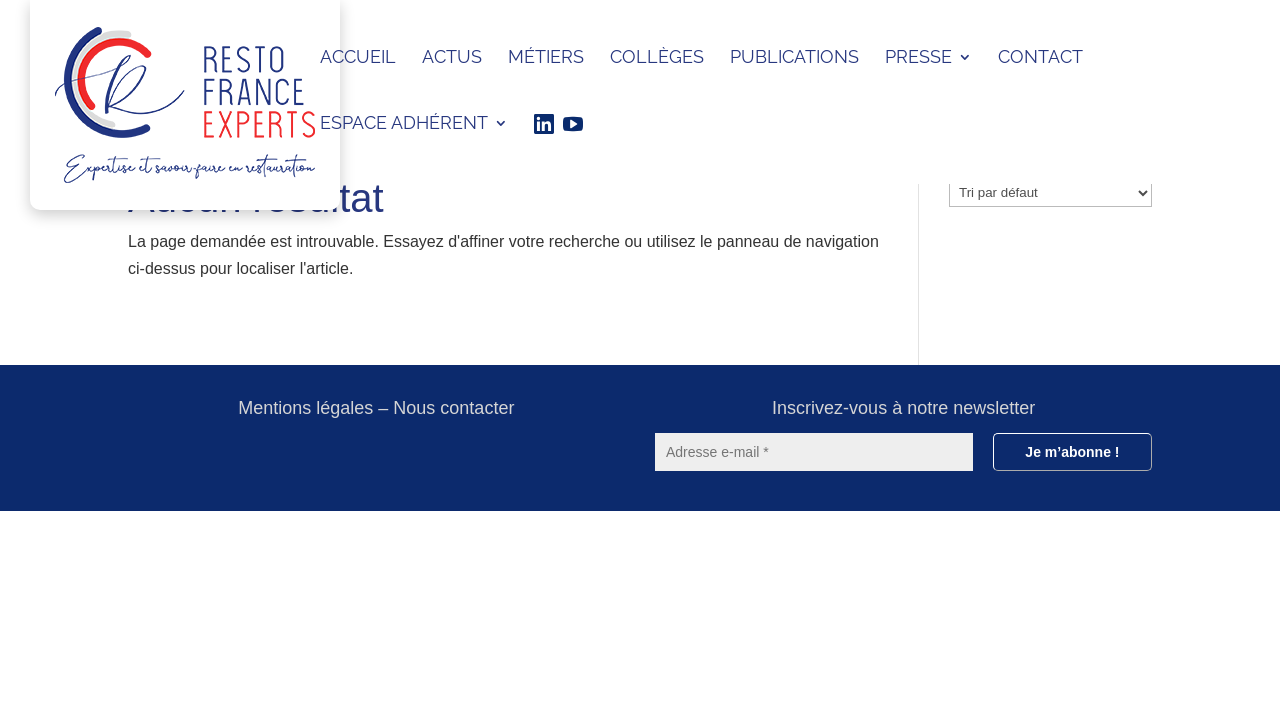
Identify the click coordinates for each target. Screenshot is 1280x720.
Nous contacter (453, 408)
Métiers (546, 58)
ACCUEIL (358, 58)
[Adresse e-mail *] (814, 452)
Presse (918, 58)
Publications (794, 58)
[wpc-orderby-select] (1050, 193)
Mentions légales (305, 408)
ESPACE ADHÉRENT (404, 124)
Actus (452, 58)
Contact (1040, 58)
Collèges (657, 58)
